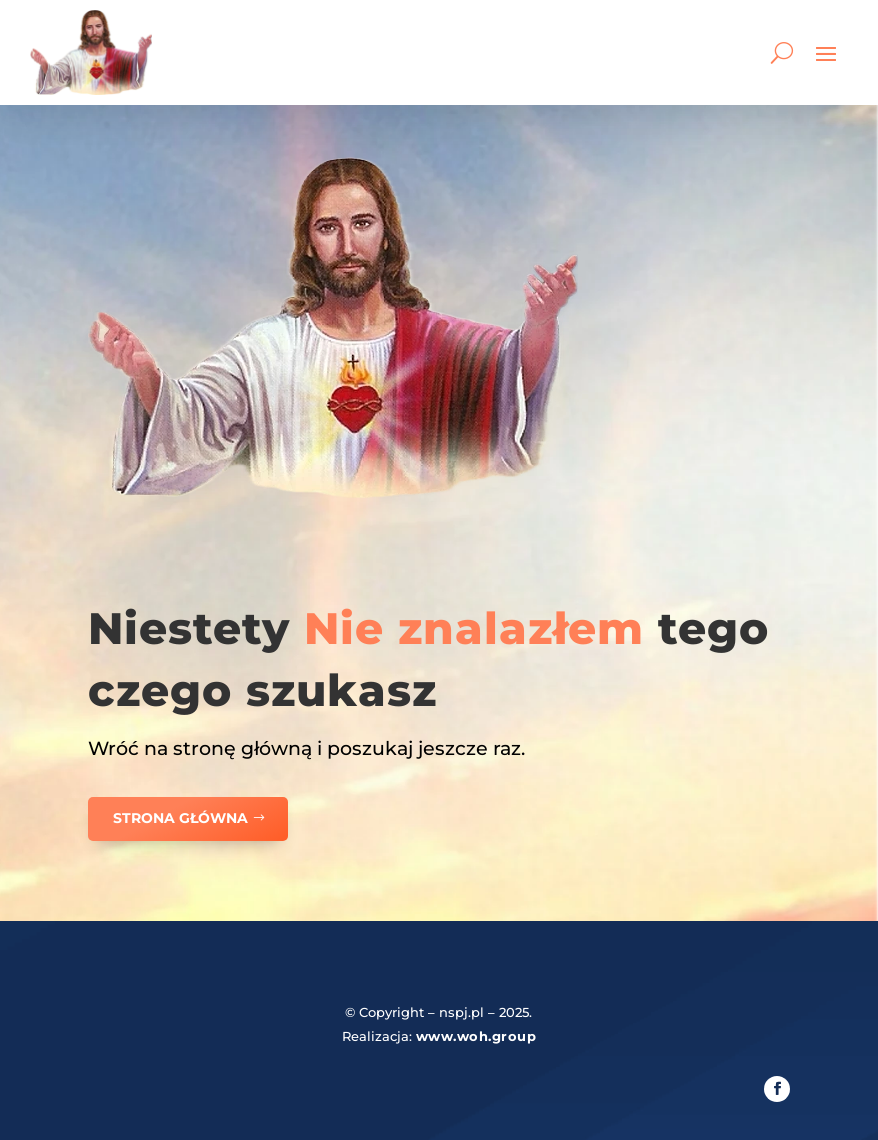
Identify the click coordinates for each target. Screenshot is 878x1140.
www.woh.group (476, 1036)
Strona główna (180, 818)
